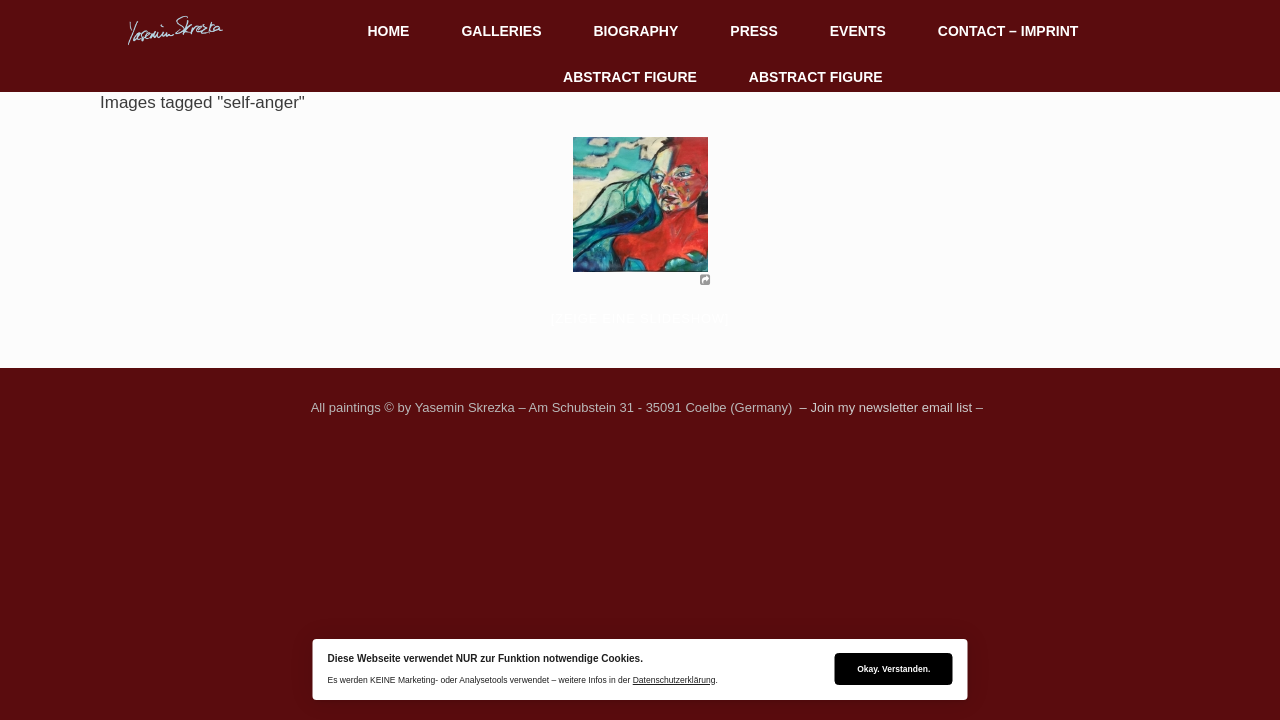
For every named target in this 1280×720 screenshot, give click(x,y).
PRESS (753, 31)
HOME (388, 31)
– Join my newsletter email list (884, 407)
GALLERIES (501, 31)
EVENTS (858, 31)
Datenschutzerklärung (674, 680)
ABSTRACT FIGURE (630, 77)
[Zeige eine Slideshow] (640, 318)
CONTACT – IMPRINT (1008, 31)
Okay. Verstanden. (893, 669)
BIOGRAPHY (636, 31)
